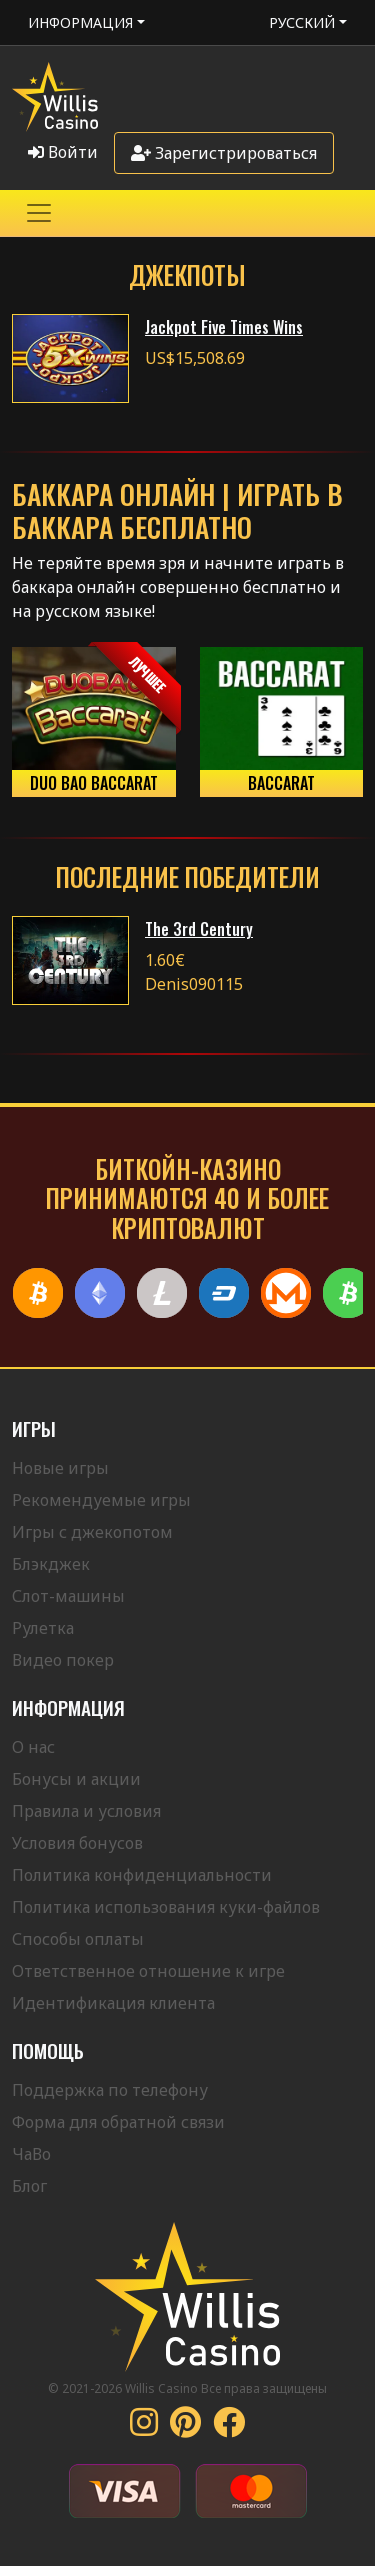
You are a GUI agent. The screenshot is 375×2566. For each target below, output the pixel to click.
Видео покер (63, 1660)
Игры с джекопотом (92, 1532)
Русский (302, 22)
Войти (63, 152)
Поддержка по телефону (110, 2090)
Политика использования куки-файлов (166, 1907)
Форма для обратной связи (118, 2122)
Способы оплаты (78, 1939)
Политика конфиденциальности (142, 1875)
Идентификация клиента (113, 2003)
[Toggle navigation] (39, 213)
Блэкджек (51, 1564)
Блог (29, 2186)
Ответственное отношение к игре (148, 1971)
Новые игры (60, 1468)
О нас (33, 1747)
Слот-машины (68, 1596)
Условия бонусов (77, 1843)
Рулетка (43, 1628)
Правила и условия (86, 1811)
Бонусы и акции (76, 1779)
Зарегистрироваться (224, 153)
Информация (80, 22)
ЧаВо (31, 2154)
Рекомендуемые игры (101, 1500)
